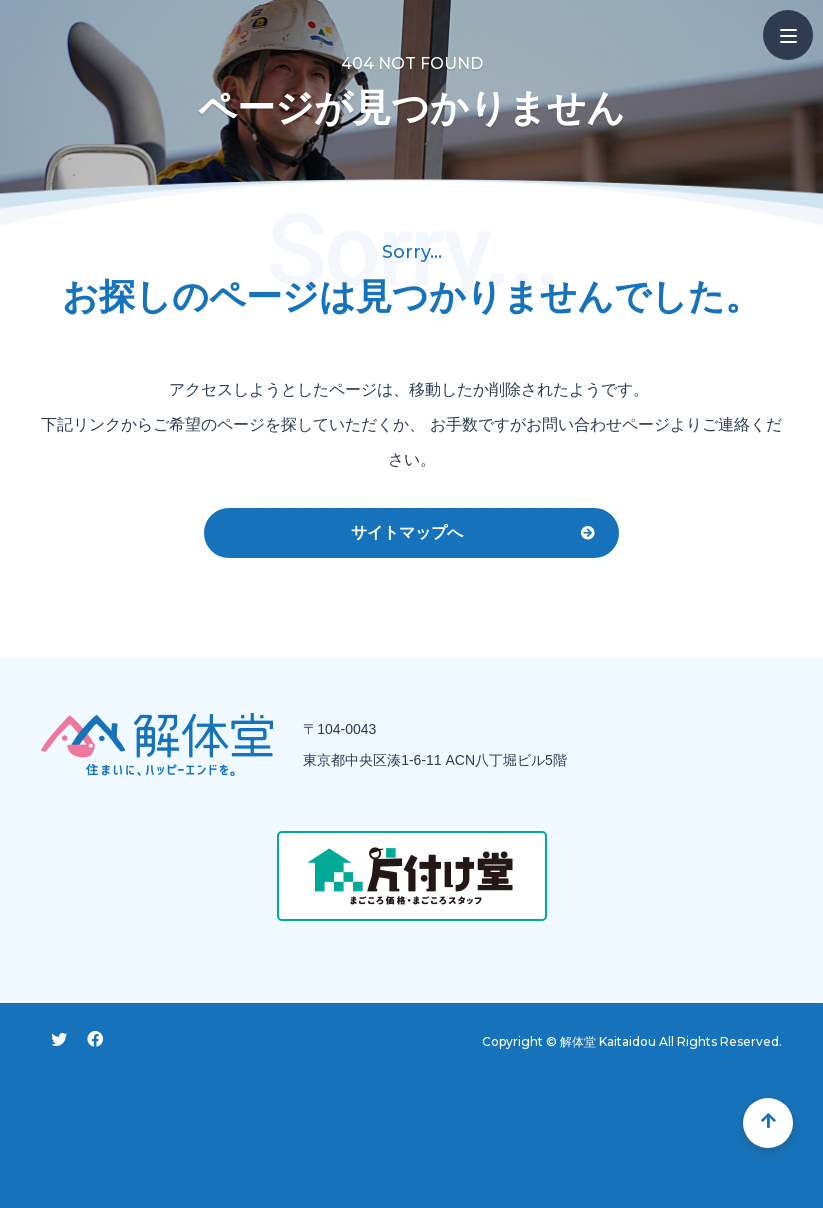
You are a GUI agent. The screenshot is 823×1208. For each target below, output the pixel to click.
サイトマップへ (407, 532)
